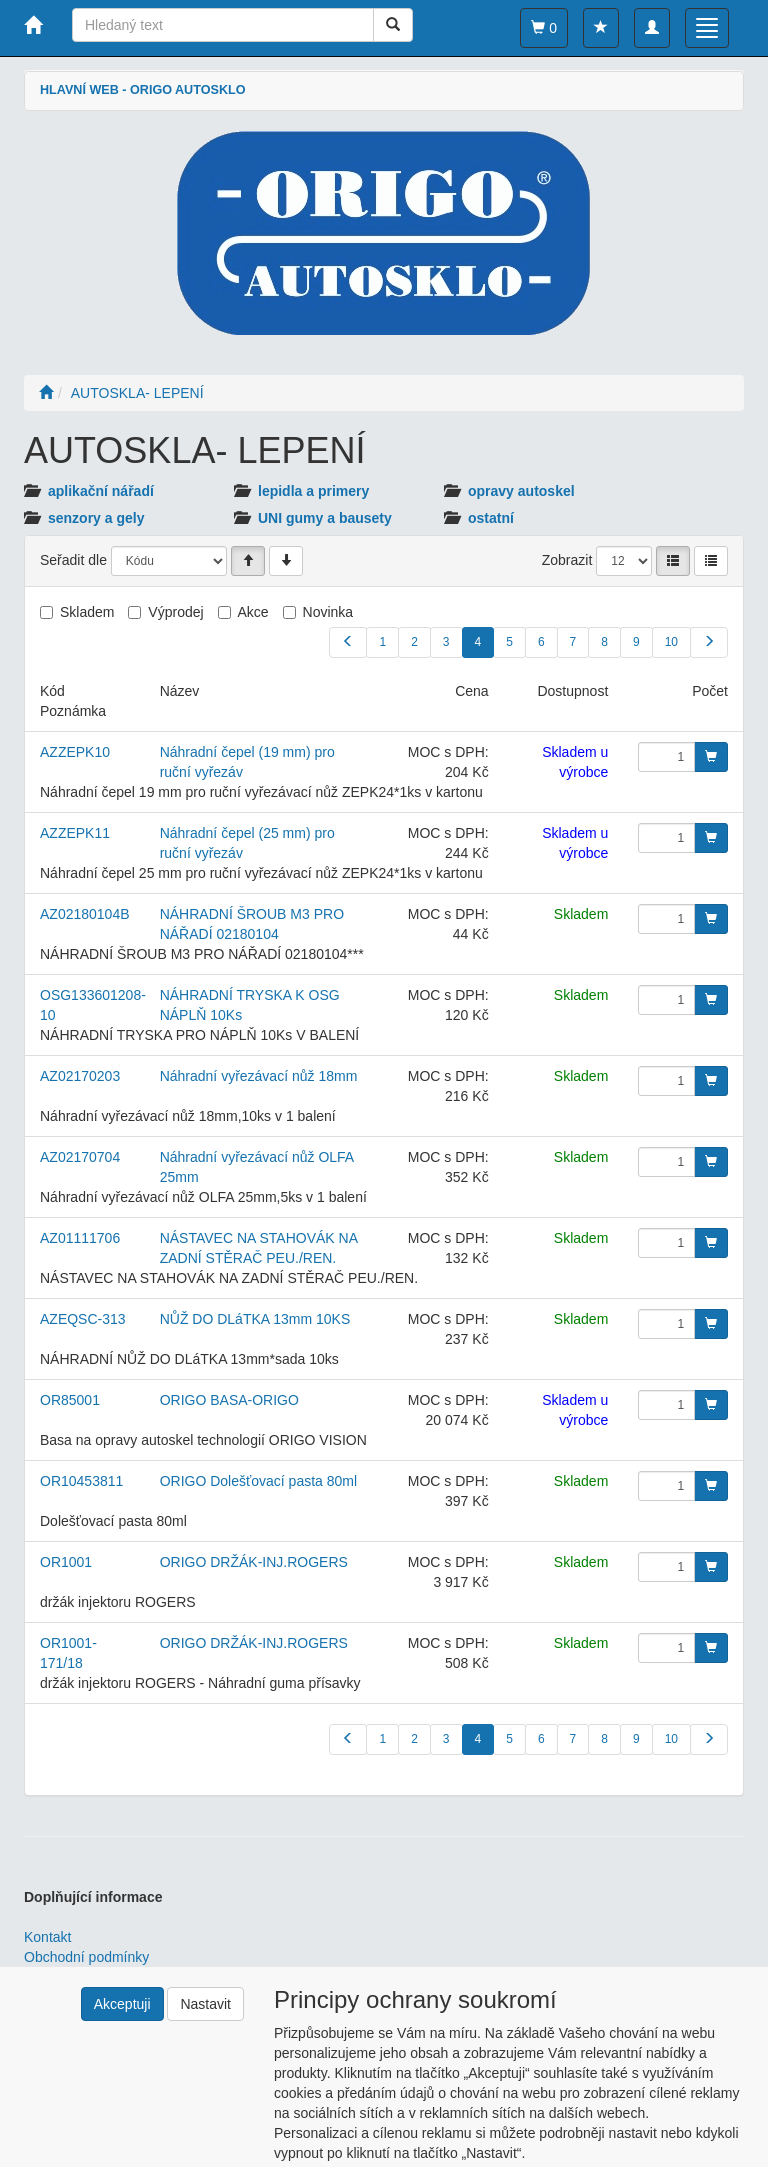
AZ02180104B (85, 914)
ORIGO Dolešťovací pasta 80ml (258, 1481)
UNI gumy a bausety (325, 518)
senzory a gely (96, 518)
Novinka (328, 612)
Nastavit (205, 2004)
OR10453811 (81, 1481)
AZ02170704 (80, 1157)
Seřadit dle (73, 560)
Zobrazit (567, 560)
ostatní (491, 518)
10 (671, 642)
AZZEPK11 (75, 833)
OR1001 (66, 1562)
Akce (253, 612)
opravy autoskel (521, 491)
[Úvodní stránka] (46, 393)
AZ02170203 (80, 1076)
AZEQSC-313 (83, 1319)
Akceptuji (122, 2004)
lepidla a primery (313, 491)
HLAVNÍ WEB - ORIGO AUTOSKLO (142, 90)
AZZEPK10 (75, 752)
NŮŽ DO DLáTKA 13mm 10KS (255, 1319)
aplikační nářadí (101, 491)
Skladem (87, 612)
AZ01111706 (80, 1238)
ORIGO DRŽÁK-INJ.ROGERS (254, 1562)
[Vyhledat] (393, 25)
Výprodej (175, 612)
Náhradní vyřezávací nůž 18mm (259, 1076)
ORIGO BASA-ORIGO (229, 1400)
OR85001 (70, 1400)
